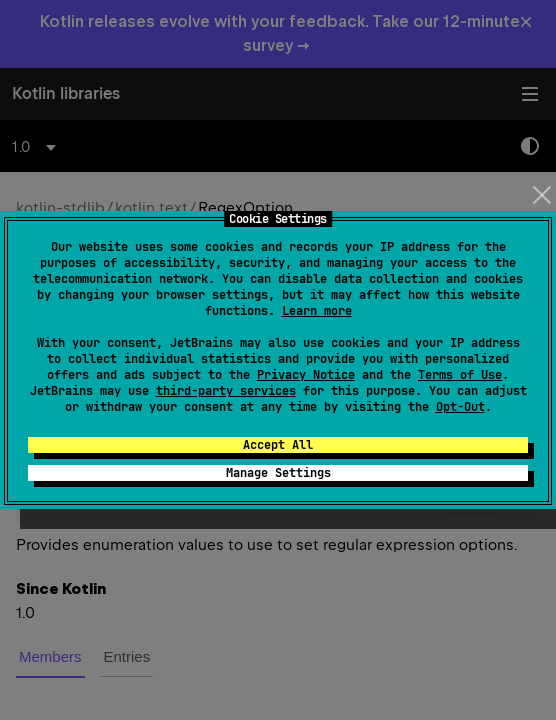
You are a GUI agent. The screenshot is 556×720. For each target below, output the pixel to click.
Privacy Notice (306, 375)
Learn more (317, 311)
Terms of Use (460, 375)
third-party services (226, 391)
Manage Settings (278, 473)
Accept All (278, 445)
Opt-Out (460, 407)
